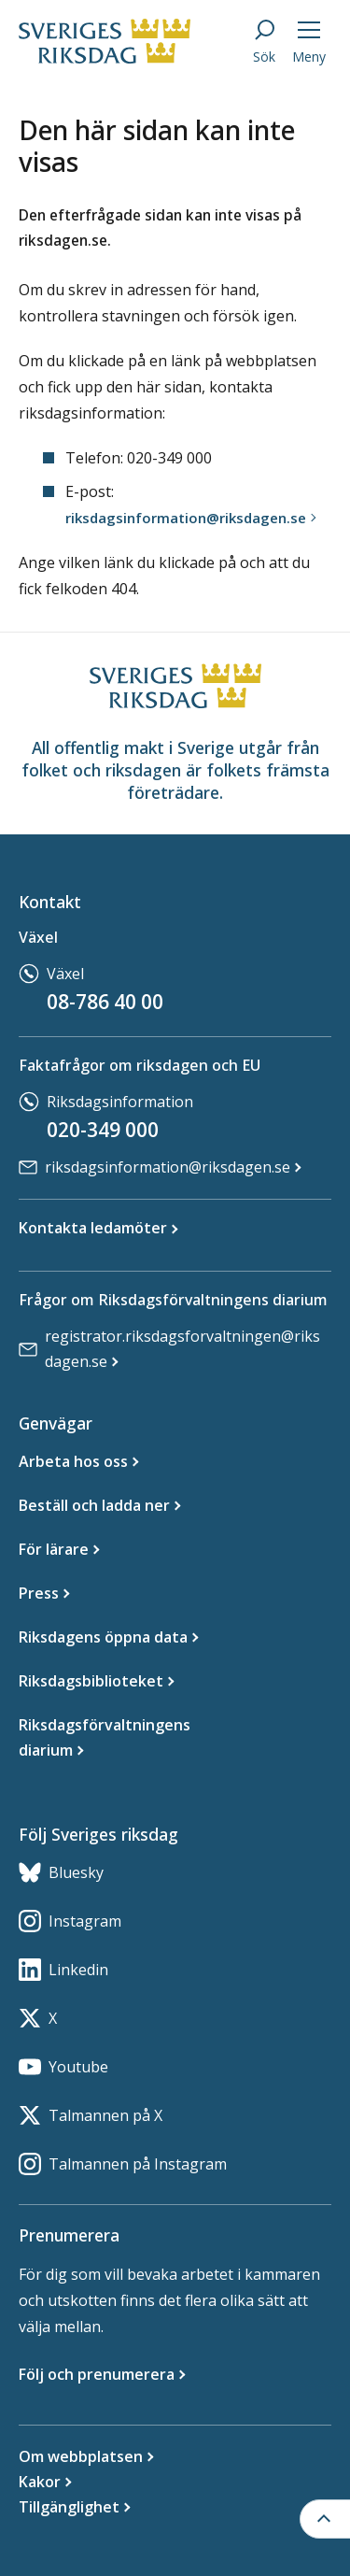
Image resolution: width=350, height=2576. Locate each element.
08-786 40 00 (105, 1002)
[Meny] (309, 41)
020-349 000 (103, 1130)
